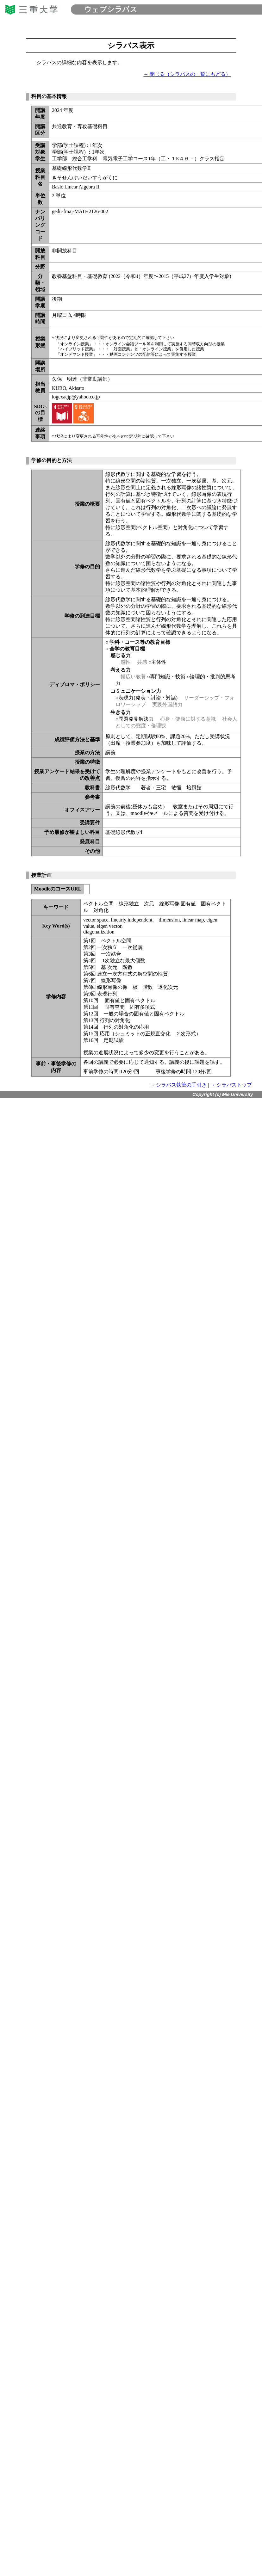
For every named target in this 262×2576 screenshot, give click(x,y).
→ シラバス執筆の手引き (178, 1085)
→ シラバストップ (231, 1085)
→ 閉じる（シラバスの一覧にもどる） (187, 74)
